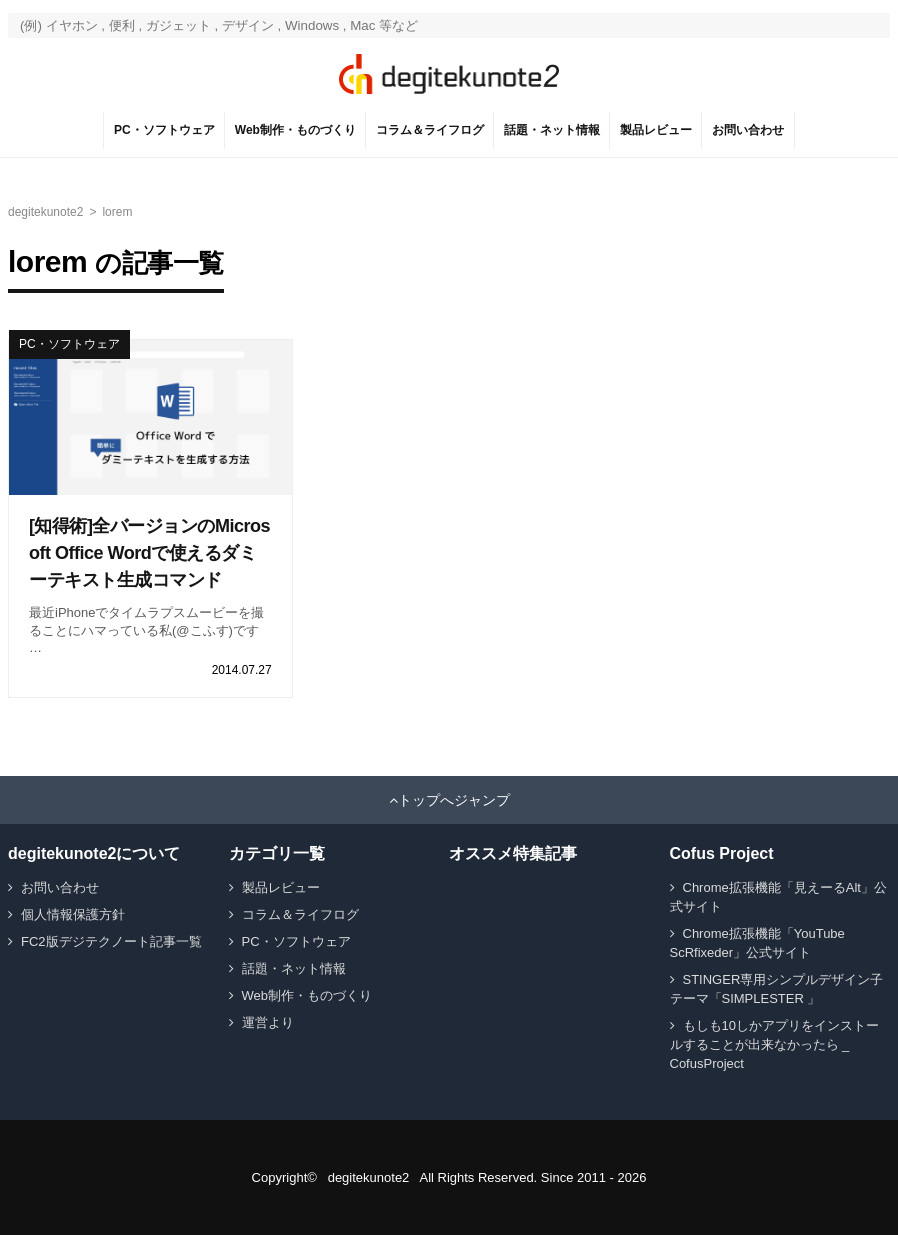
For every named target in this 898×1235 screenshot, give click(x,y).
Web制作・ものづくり (295, 130)
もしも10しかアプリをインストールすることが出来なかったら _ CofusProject (774, 1044)
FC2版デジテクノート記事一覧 (111, 941)
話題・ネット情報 (552, 130)
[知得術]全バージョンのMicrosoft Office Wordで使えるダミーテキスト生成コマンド (149, 553)
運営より (268, 1022)
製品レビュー (656, 130)
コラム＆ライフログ (430, 130)
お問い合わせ (748, 130)
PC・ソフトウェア (164, 130)
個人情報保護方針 (73, 914)
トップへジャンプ (454, 800)
